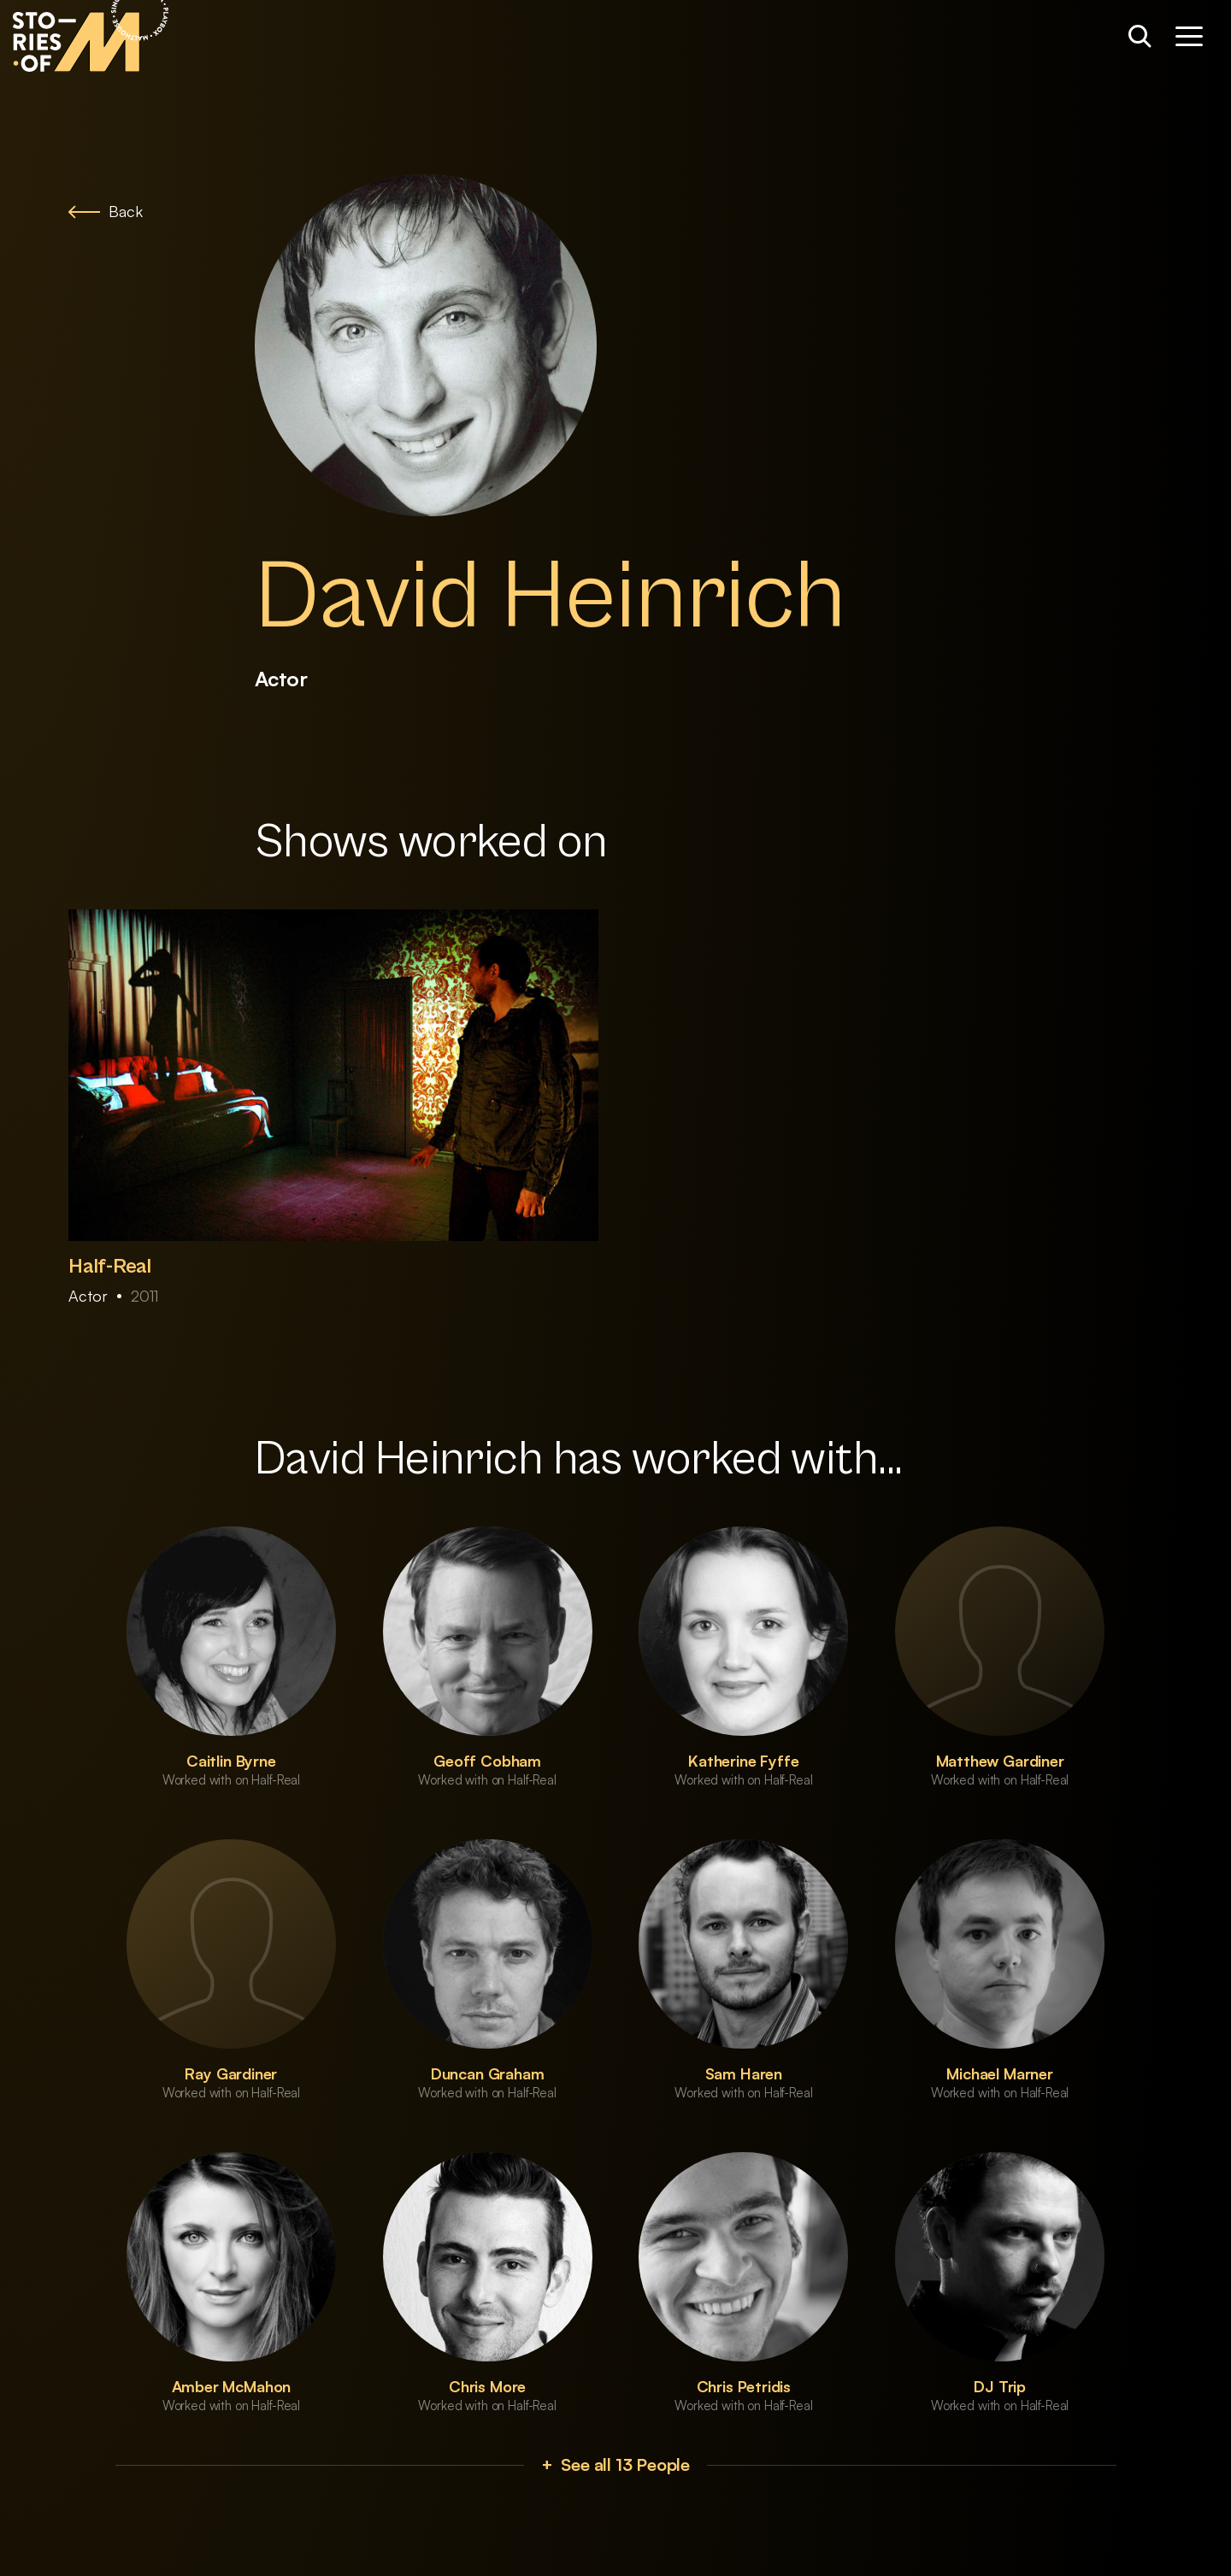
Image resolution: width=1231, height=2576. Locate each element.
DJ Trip (1000, 2386)
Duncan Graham (488, 2073)
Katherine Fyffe (743, 1760)
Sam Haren (743, 2073)
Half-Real (109, 1267)
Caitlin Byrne (231, 1760)
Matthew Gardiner (1000, 1760)
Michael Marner (999, 2073)
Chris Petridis (744, 2386)
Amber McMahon (232, 2386)
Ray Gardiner (231, 2073)
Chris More (487, 2386)
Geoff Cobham (487, 1760)
